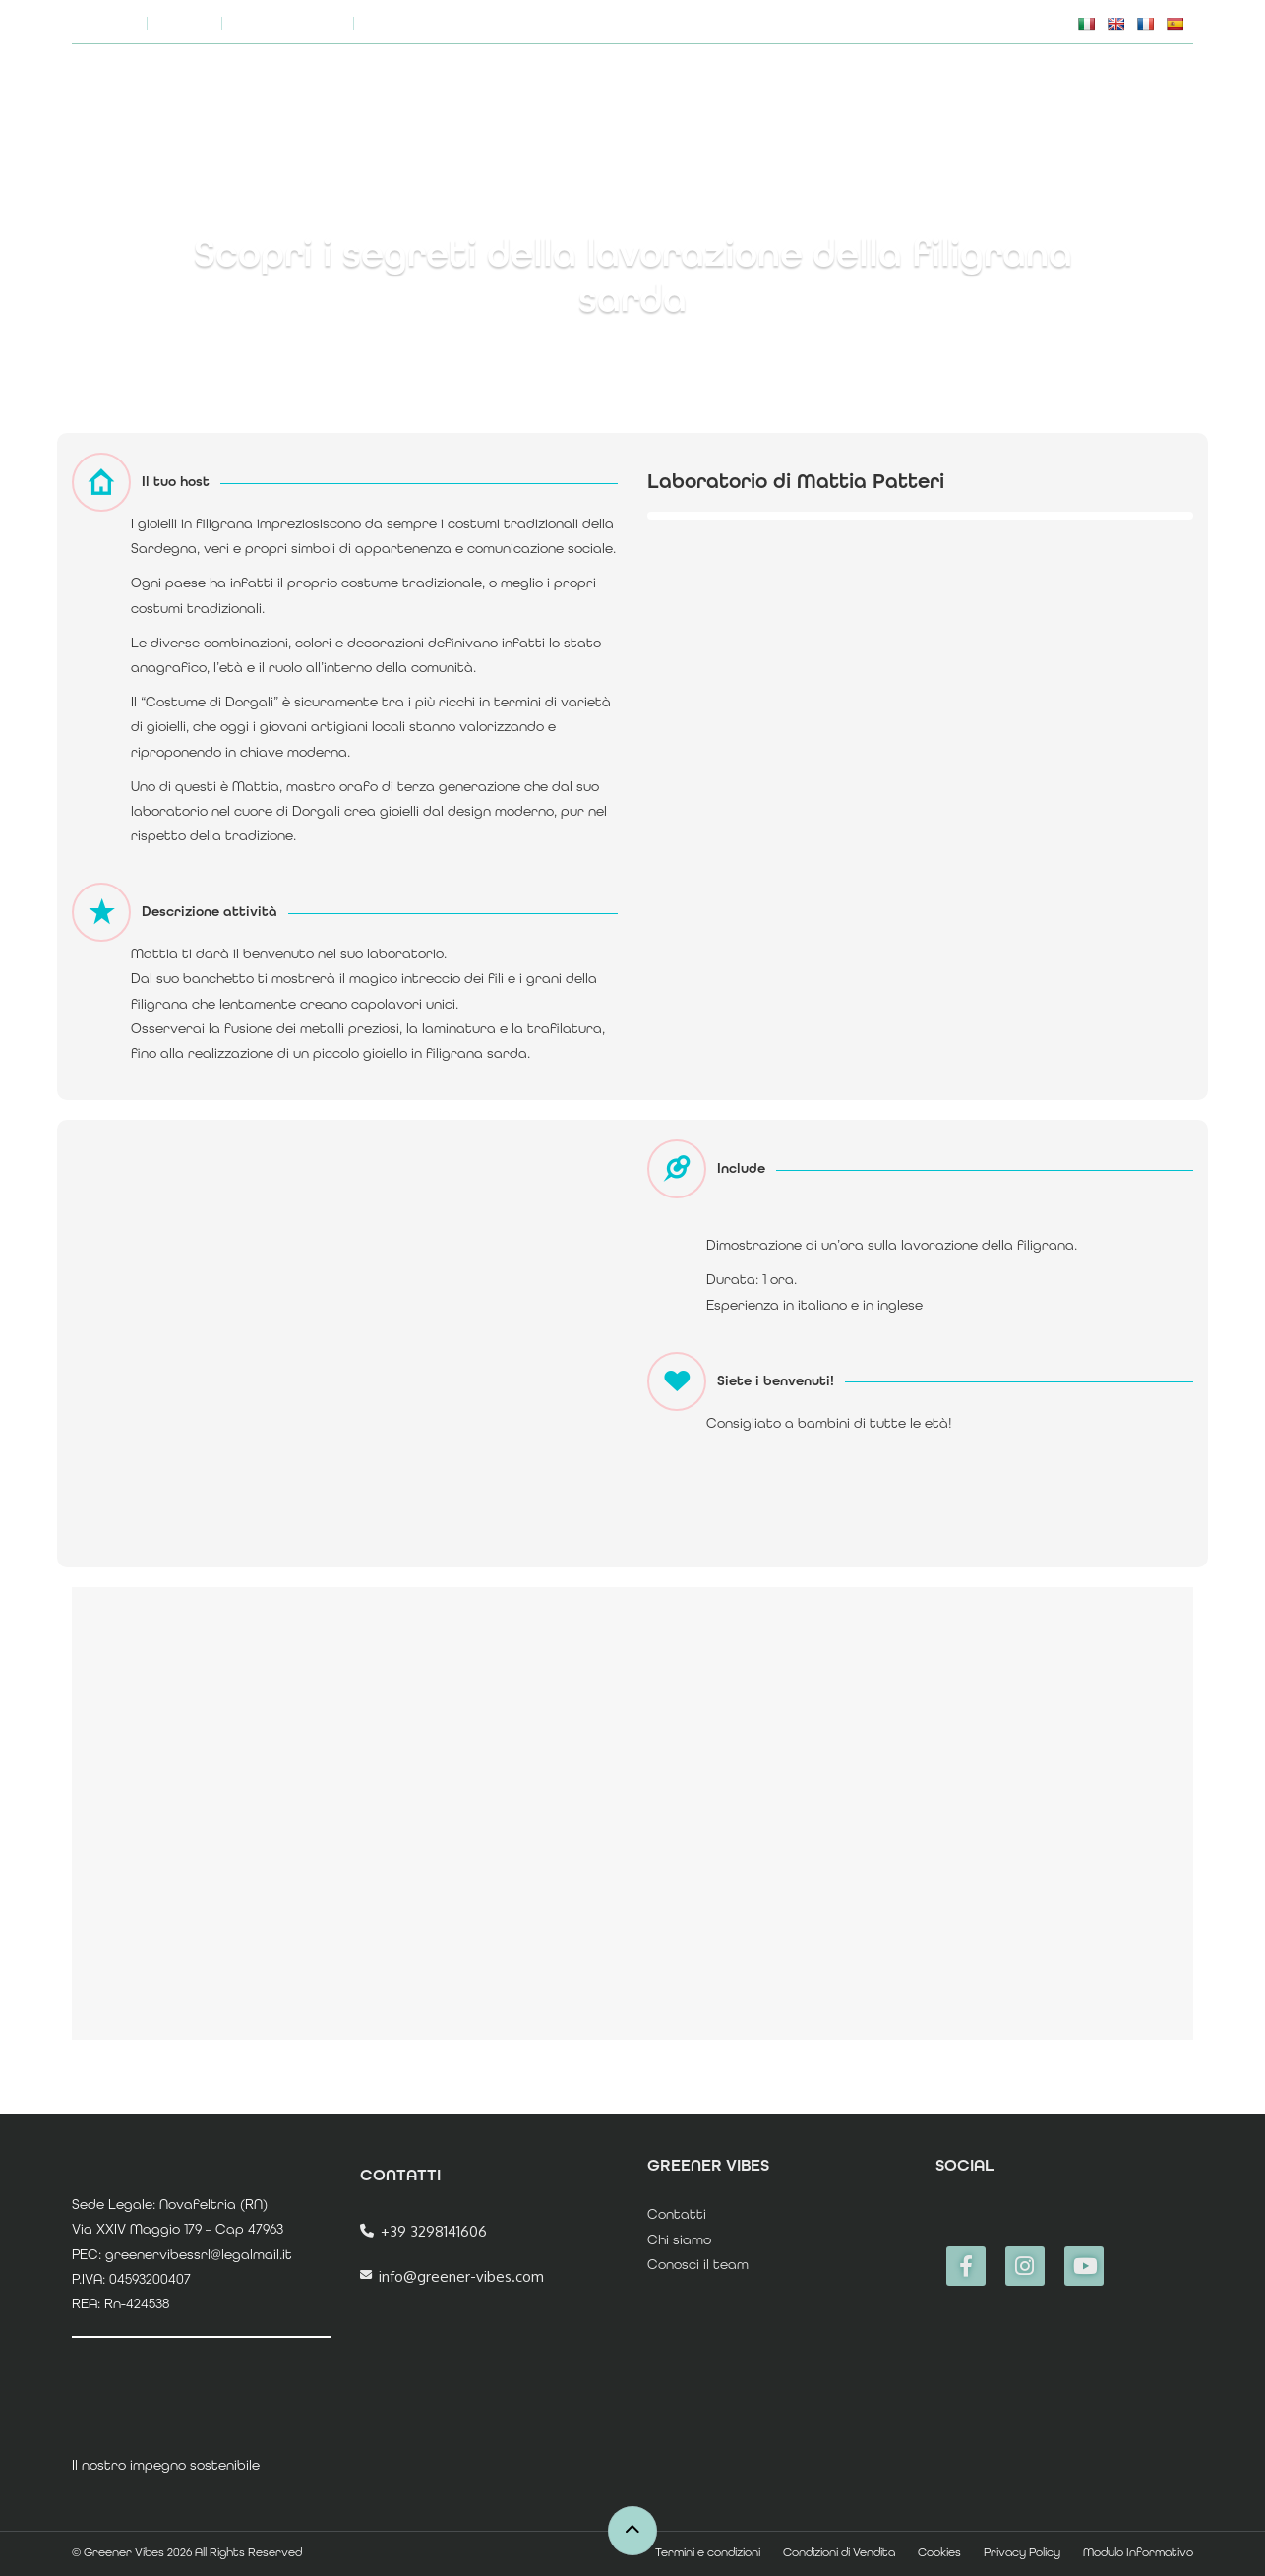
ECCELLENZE (1071, 91)
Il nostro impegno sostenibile (746, 22)
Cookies (939, 2552)
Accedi (1169, 91)
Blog (184, 22)
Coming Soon (287, 22)
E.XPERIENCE (956, 91)
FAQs (897, 22)
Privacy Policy (1022, 2552)
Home (789, 91)
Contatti (676, 2214)
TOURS (862, 91)
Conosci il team (698, 2264)
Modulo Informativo (1138, 2552)
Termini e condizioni (707, 2552)
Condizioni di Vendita (839, 2552)
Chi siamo (578, 22)
